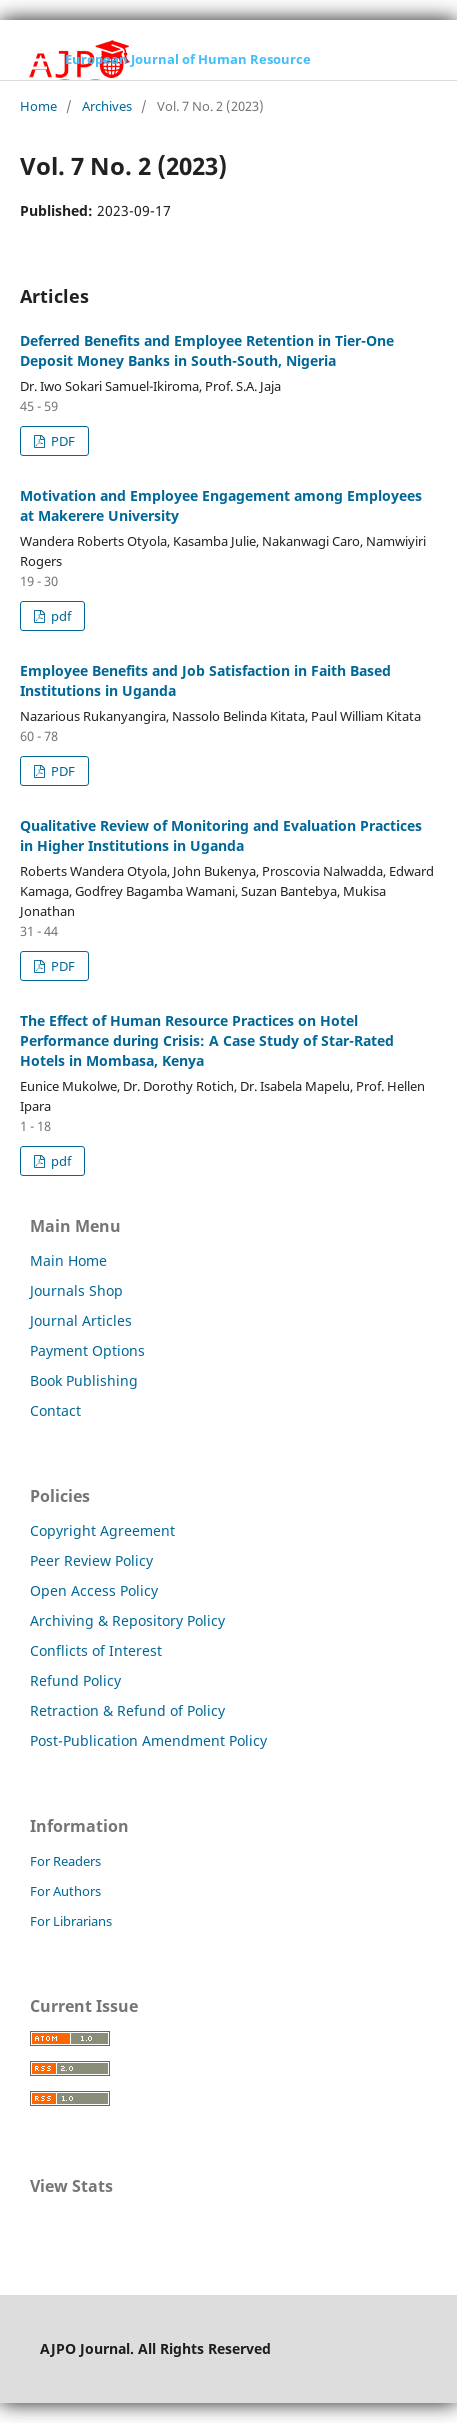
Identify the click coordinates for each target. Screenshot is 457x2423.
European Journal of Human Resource (188, 59)
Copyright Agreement (102, 1530)
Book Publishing (84, 1380)
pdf (59, 616)
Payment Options (87, 1350)
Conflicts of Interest (96, 1650)
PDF (61, 441)
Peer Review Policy (91, 1560)
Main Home (68, 1260)
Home (38, 106)
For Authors (65, 1891)
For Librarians (71, 1921)
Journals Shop (76, 1290)
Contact (55, 1410)
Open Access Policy (94, 1590)
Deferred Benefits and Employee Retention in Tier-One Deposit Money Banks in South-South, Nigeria (207, 350)
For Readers (65, 1861)
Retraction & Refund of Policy (127, 1710)
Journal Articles (81, 1320)
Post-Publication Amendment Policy (148, 1740)
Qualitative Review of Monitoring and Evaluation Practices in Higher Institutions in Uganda (221, 835)
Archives (107, 106)
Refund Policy (75, 1680)
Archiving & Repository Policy (127, 1620)
